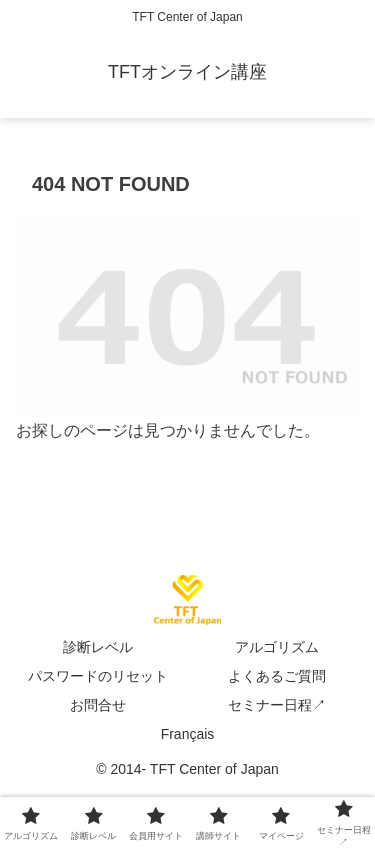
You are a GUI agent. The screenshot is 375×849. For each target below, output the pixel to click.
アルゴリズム (277, 647)
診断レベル (98, 647)
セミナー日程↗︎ (277, 705)
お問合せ (98, 705)
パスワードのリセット (98, 676)
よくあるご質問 (277, 676)
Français (188, 734)
